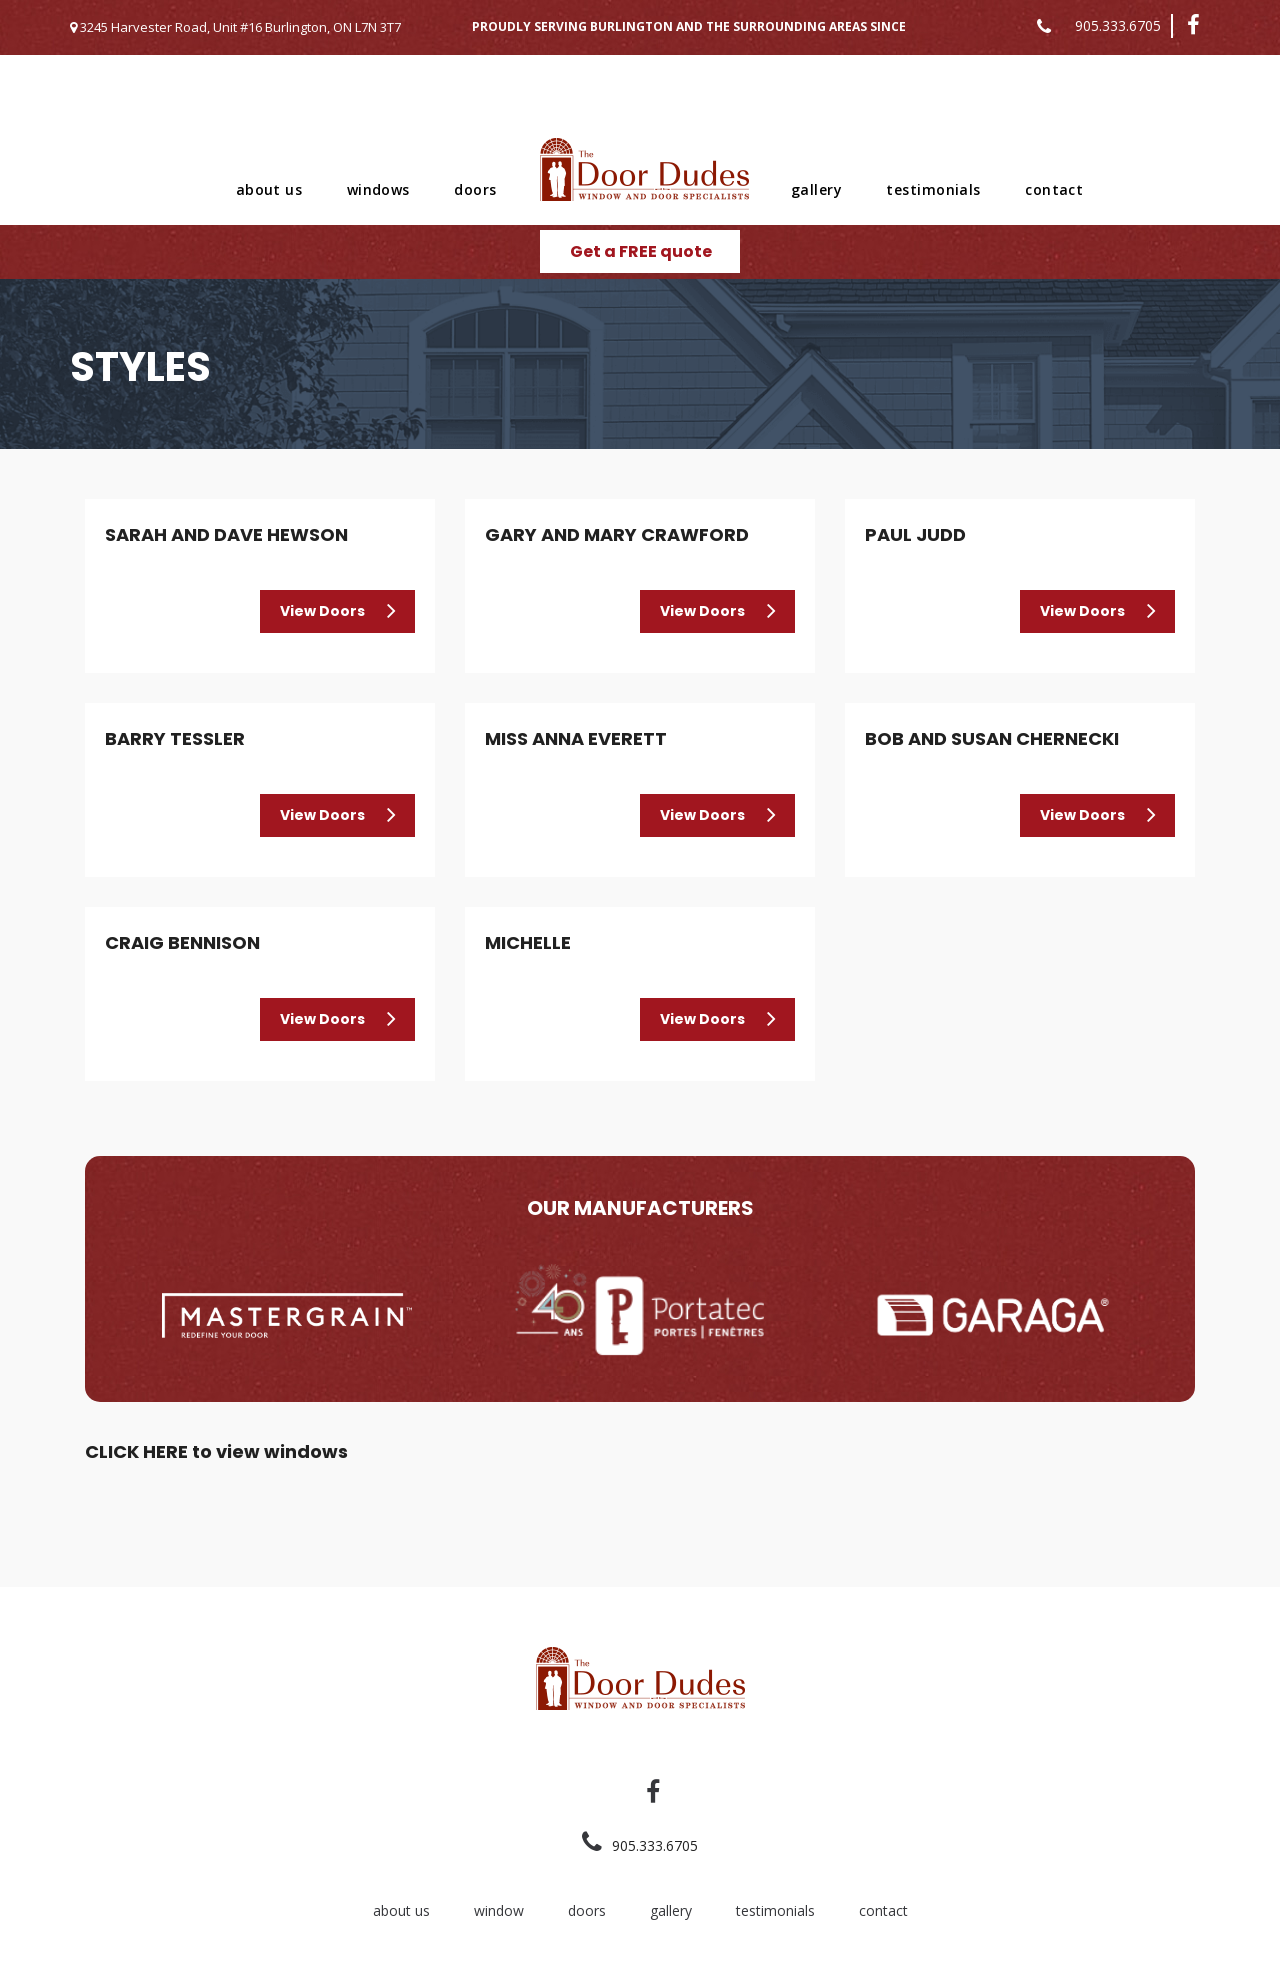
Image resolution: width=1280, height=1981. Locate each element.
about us (269, 189)
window (499, 1910)
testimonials (933, 189)
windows (378, 189)
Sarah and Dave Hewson (226, 534)
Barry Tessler (175, 738)
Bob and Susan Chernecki (992, 738)
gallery (816, 189)
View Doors (322, 611)
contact (1054, 189)
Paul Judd (915, 534)
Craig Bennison (182, 942)
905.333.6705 (1118, 25)
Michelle (528, 942)
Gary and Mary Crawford (617, 534)
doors (475, 189)
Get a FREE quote (641, 251)
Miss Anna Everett (576, 738)
